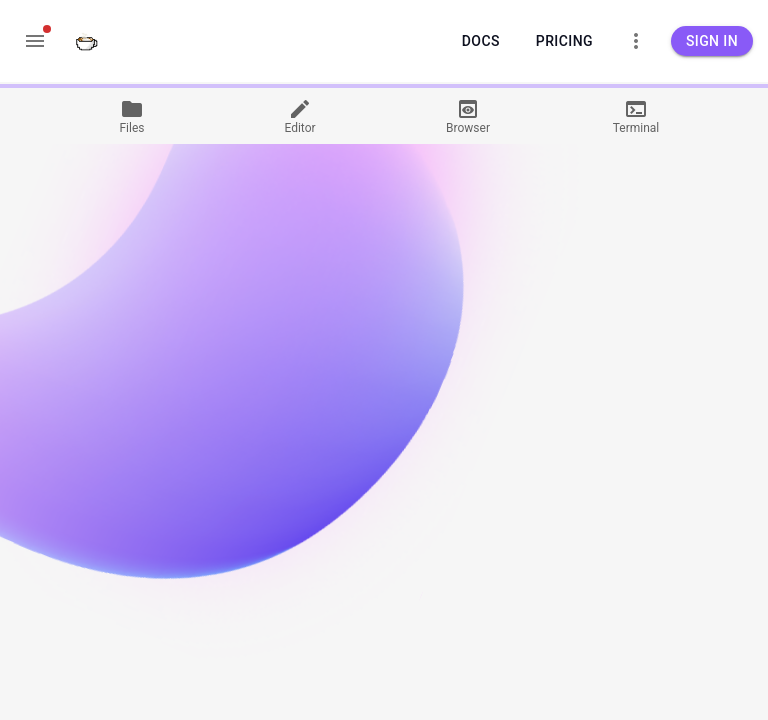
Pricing (564, 41)
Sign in (712, 41)
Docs (481, 41)
